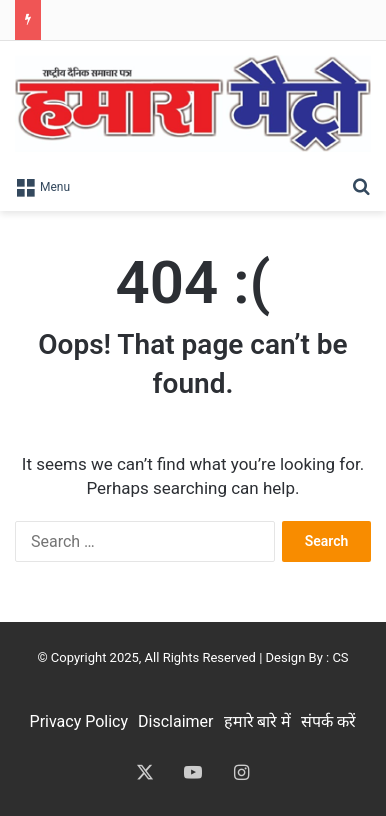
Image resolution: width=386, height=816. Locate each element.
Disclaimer (175, 721)
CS (340, 657)
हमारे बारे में (258, 721)
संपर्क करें (328, 721)
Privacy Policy (79, 721)
